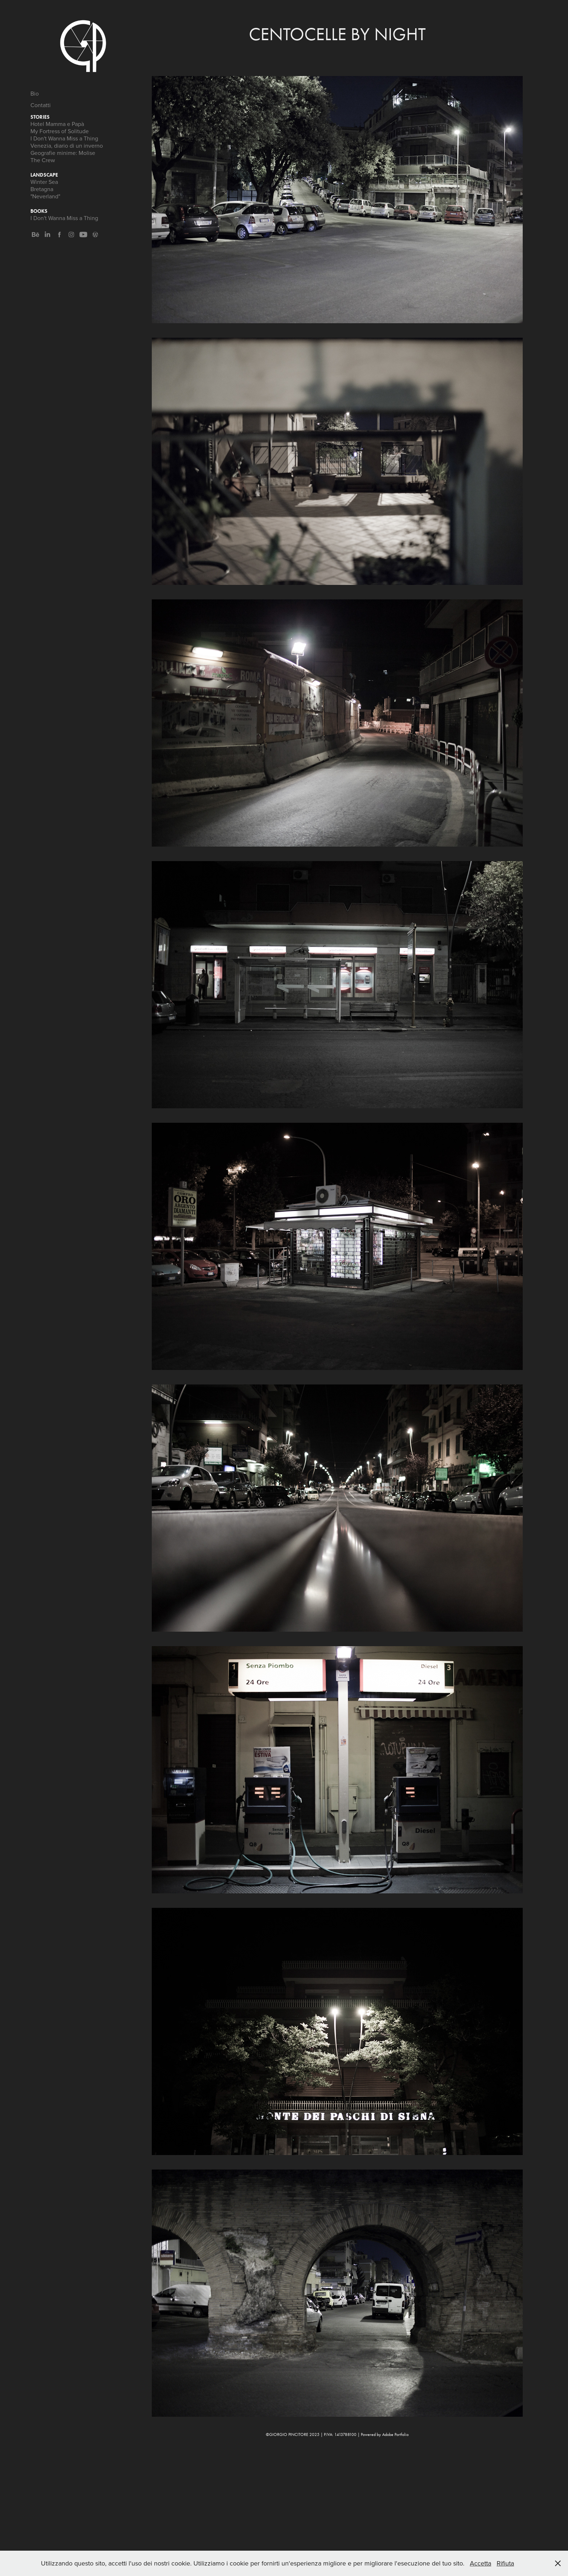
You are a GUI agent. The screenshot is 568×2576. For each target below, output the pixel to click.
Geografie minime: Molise (62, 153)
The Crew (42, 160)
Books (38, 211)
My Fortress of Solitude (59, 131)
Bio (34, 93)
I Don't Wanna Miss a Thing (64, 138)
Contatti (40, 105)
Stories (40, 117)
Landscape (44, 175)
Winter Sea (44, 182)
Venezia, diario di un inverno (66, 145)
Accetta (480, 2563)
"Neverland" (45, 196)
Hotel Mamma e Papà (57, 124)
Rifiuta (505, 2563)
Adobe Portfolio (395, 2434)
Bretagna (41, 189)
